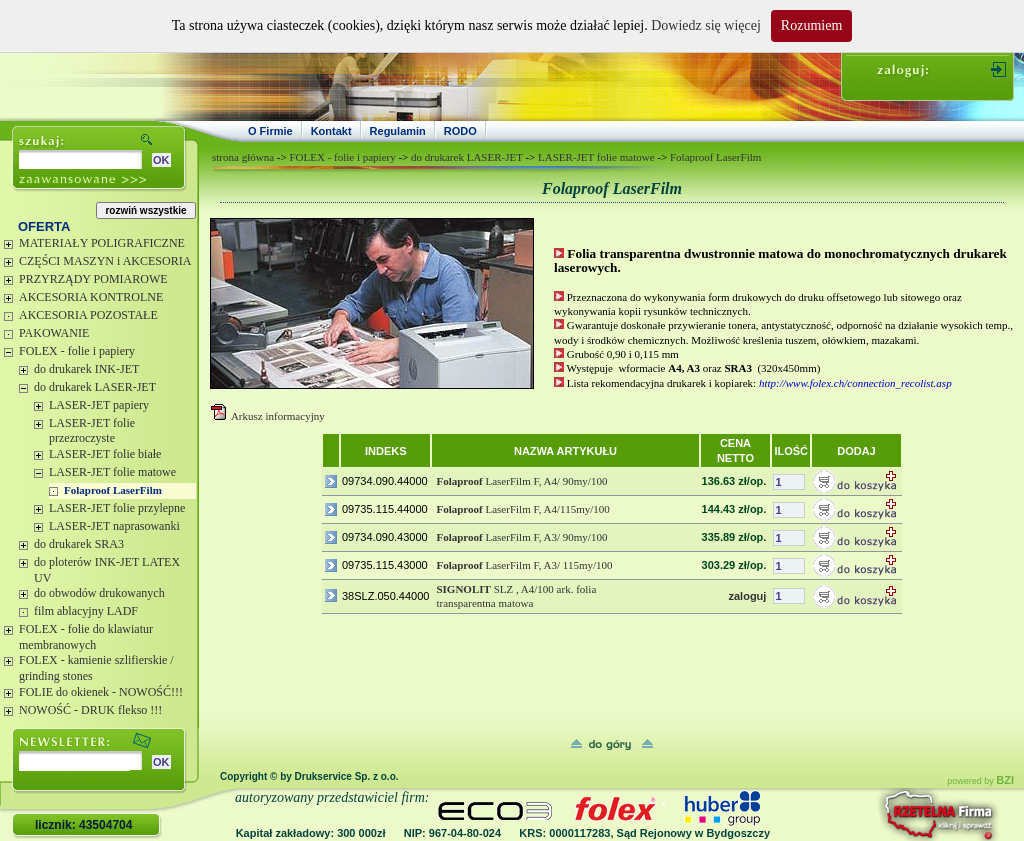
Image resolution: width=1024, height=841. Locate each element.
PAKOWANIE (54, 333)
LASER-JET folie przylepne (117, 508)
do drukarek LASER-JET (95, 387)
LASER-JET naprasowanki (114, 526)
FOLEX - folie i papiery (77, 351)
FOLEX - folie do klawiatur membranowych (86, 637)
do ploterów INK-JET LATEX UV (107, 570)
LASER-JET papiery (99, 405)
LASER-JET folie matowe (112, 472)
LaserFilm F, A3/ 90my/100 (521, 537)
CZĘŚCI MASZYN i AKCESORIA (105, 261)
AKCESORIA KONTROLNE (91, 297)
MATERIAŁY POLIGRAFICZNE (102, 243)
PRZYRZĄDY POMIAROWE (93, 279)
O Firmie (270, 131)
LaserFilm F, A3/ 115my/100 (524, 565)
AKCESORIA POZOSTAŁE (88, 315)
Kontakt (331, 131)
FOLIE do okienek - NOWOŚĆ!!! (101, 692)
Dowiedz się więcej (706, 25)
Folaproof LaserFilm (113, 490)
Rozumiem (811, 25)
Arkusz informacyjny (278, 416)
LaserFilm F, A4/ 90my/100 (521, 481)
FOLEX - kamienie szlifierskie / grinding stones (96, 668)
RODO (460, 131)
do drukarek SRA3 (79, 544)
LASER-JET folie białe (105, 454)
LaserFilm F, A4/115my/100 (522, 509)
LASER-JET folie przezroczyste (92, 431)
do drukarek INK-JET (86, 369)
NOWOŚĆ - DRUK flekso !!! (90, 710)
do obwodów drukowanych (99, 593)
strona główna (243, 157)
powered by (980, 781)
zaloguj (747, 596)
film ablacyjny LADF (86, 611)
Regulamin (398, 131)
